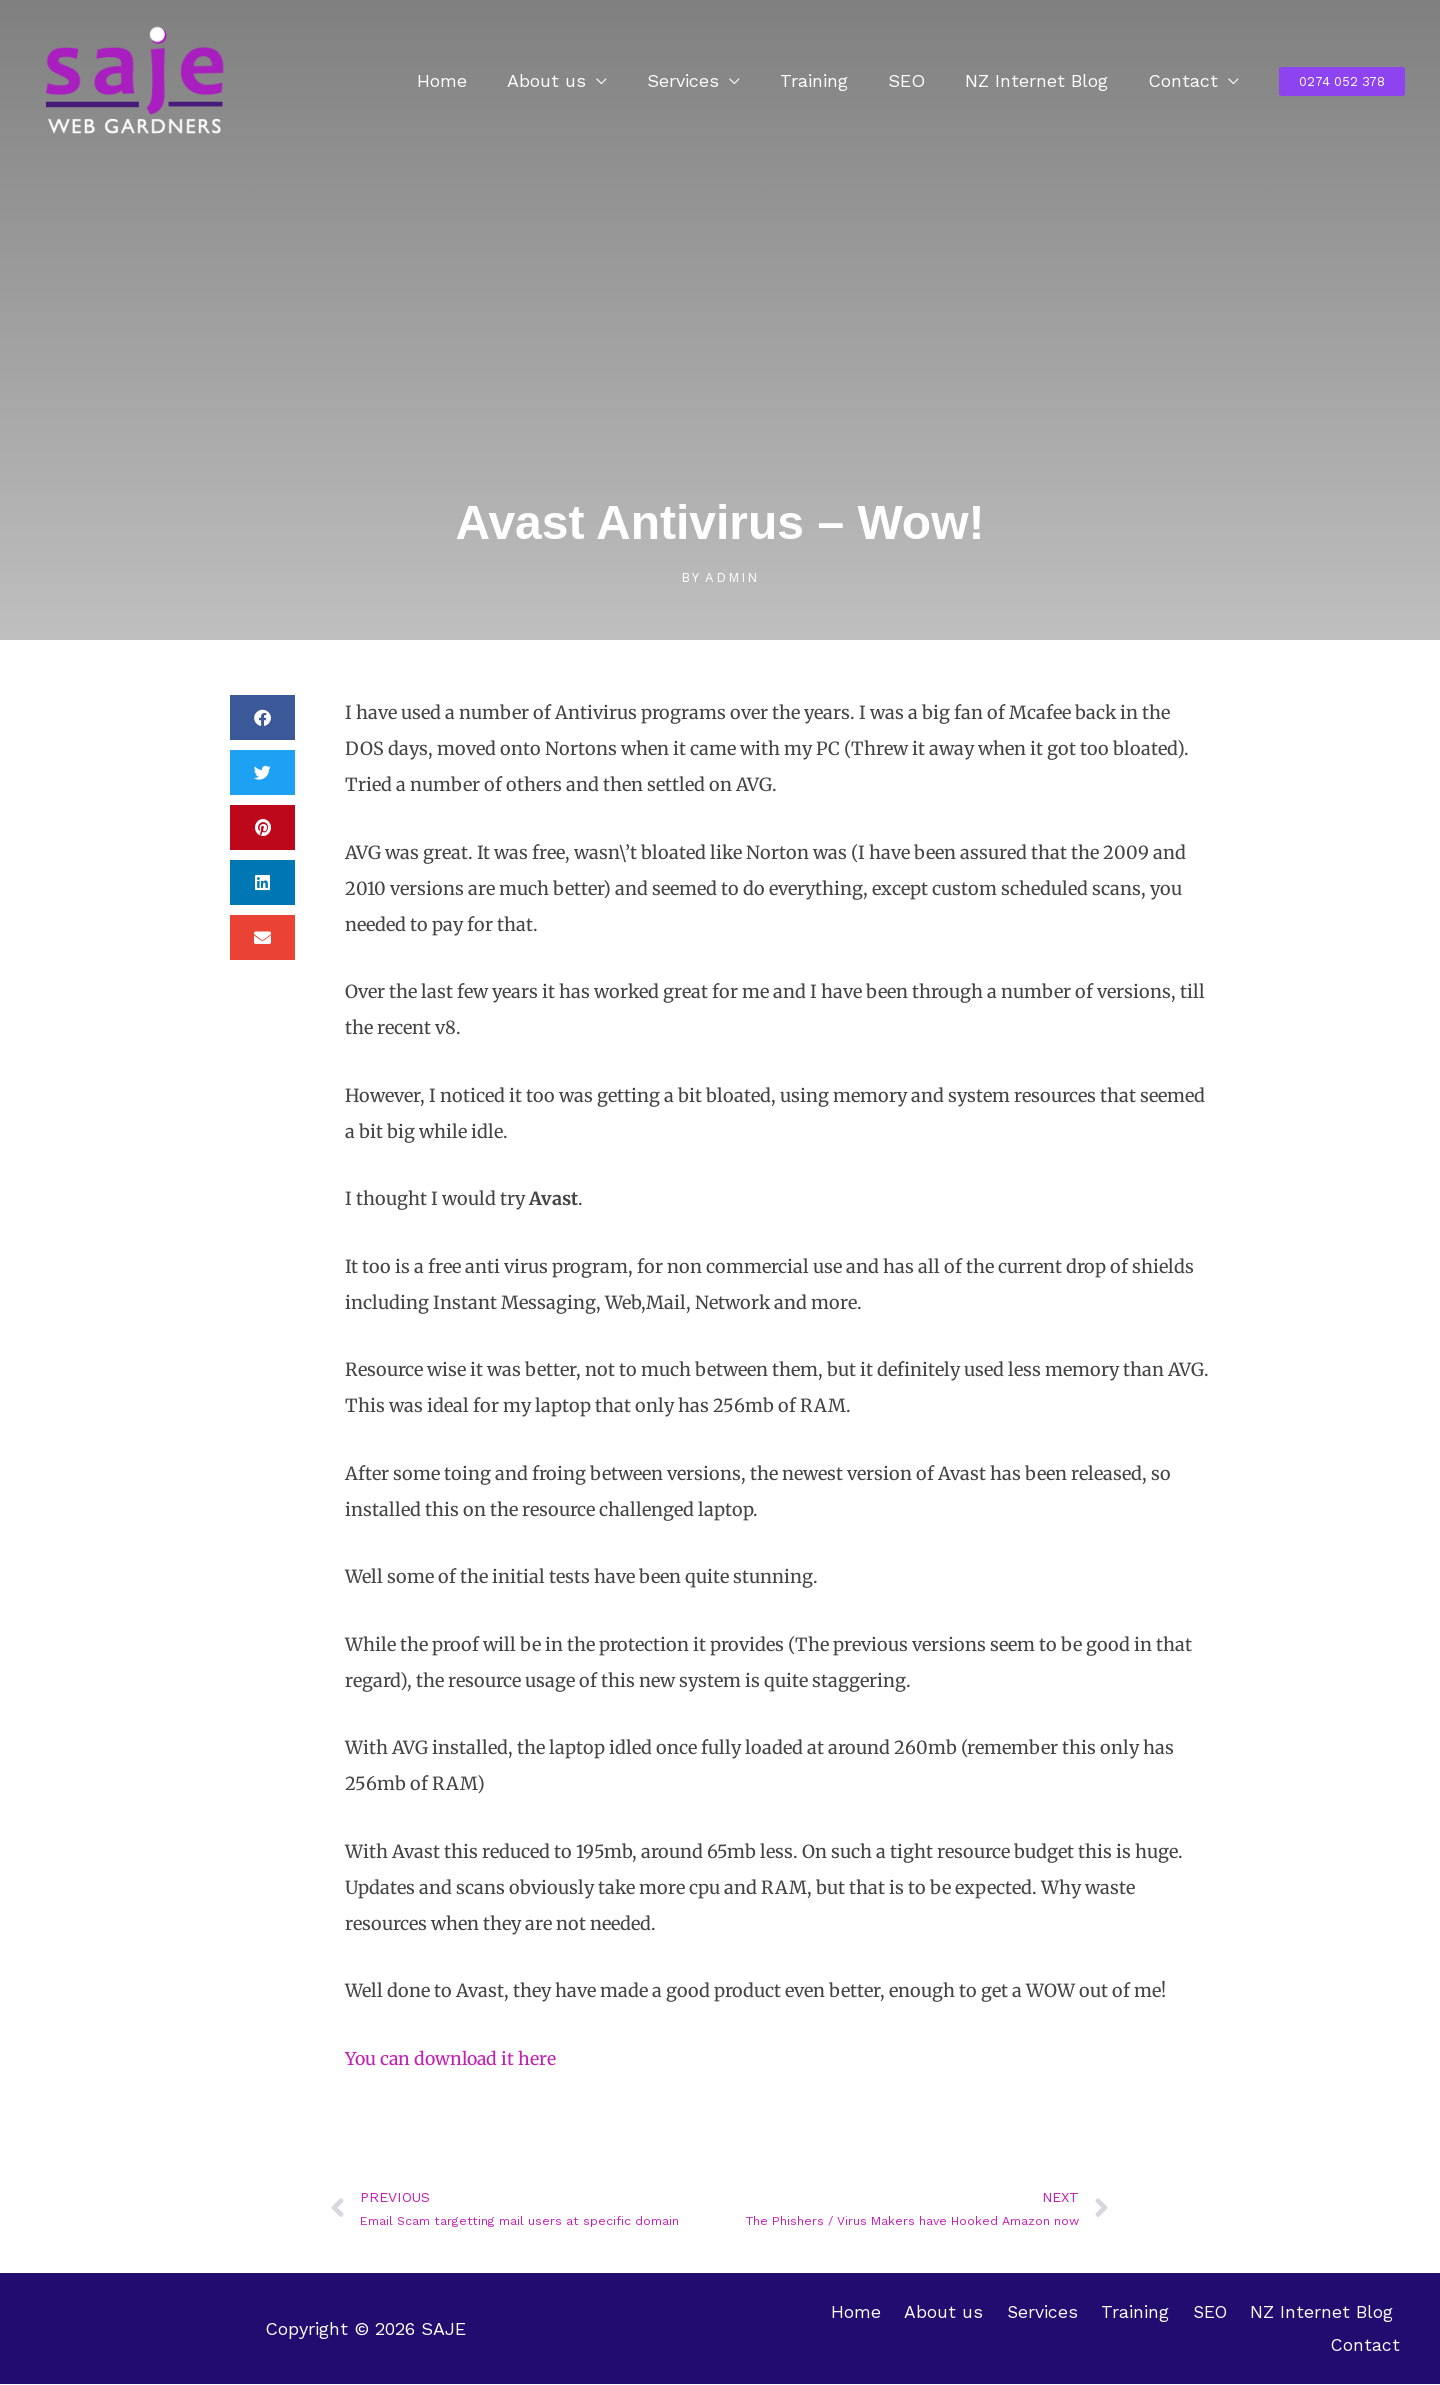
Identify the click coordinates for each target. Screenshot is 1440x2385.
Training (828, 80)
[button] (1342, 81)
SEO (916, 80)
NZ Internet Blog (1042, 80)
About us (568, 80)
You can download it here (454, 2058)
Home (468, 80)
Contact (1185, 80)
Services (701, 80)
